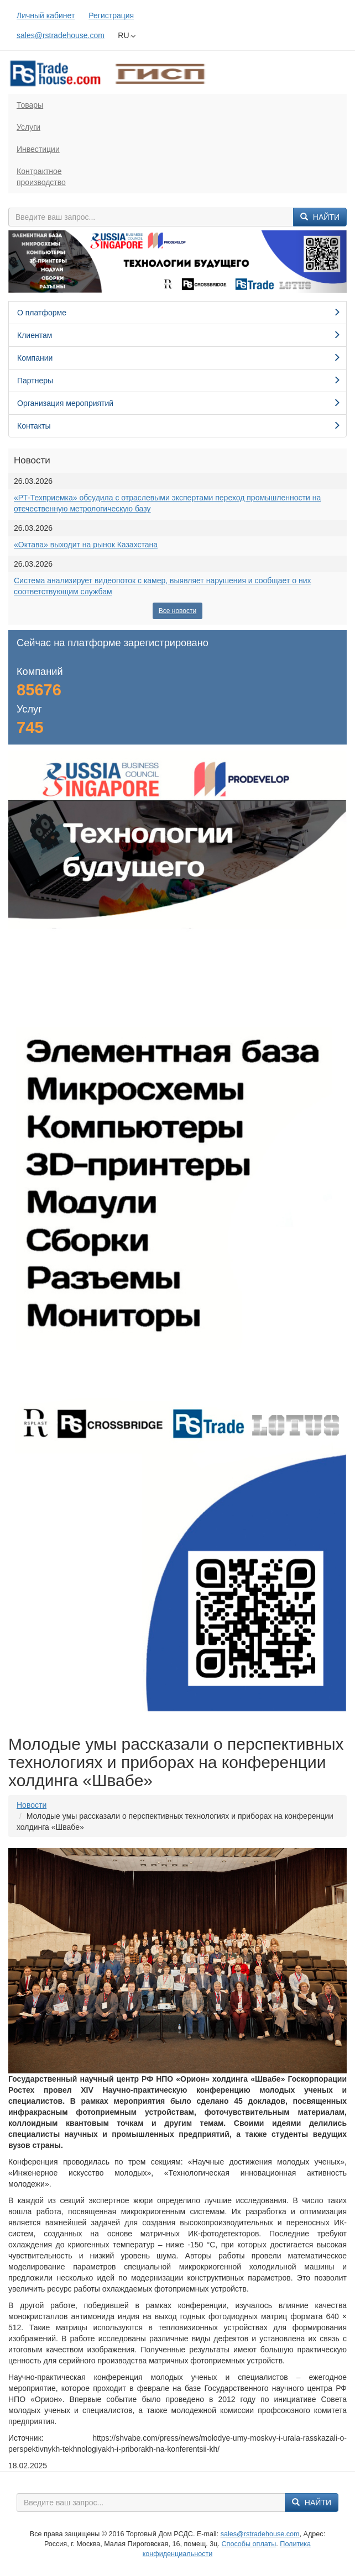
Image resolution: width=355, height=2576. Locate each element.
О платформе (179, 312)
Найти (320, 217)
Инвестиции (38, 149)
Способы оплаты (248, 2544)
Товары (30, 105)
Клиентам (179, 335)
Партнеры (179, 380)
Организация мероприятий (179, 403)
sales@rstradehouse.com (61, 35)
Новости (31, 1805)
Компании (179, 357)
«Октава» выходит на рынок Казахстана (86, 544)
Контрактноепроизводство (41, 177)
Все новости (177, 611)
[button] (33, 261)
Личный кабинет (46, 15)
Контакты (179, 425)
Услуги (28, 127)
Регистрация (111, 15)
